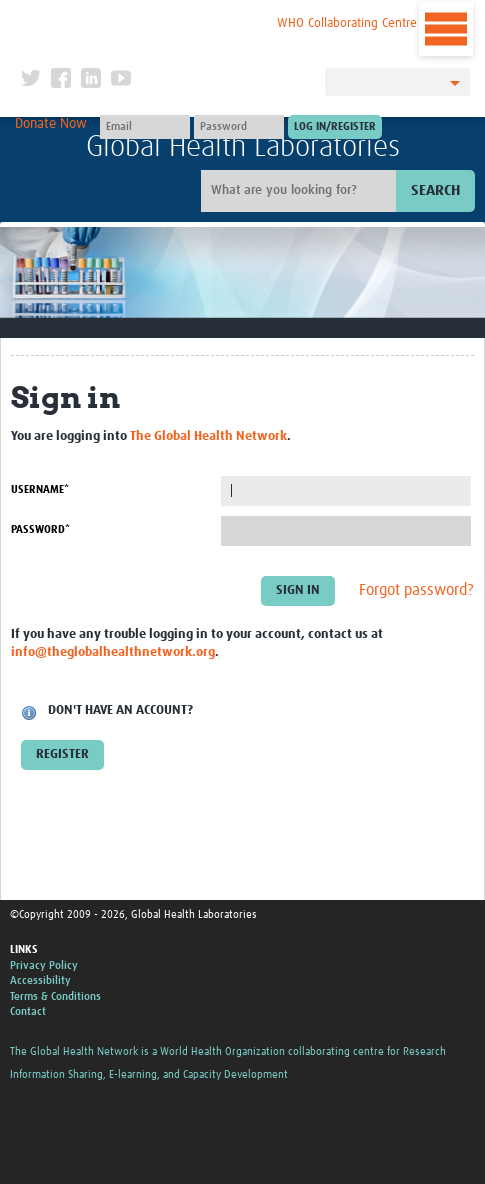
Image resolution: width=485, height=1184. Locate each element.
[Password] (239, 127)
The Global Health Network (146, 19)
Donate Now (51, 124)
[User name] (145, 127)
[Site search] (301, 191)
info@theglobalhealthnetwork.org (113, 652)
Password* (40, 529)
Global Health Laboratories (243, 147)
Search (435, 190)
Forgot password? (416, 590)
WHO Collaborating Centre (347, 23)
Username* (40, 489)
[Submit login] (335, 127)
